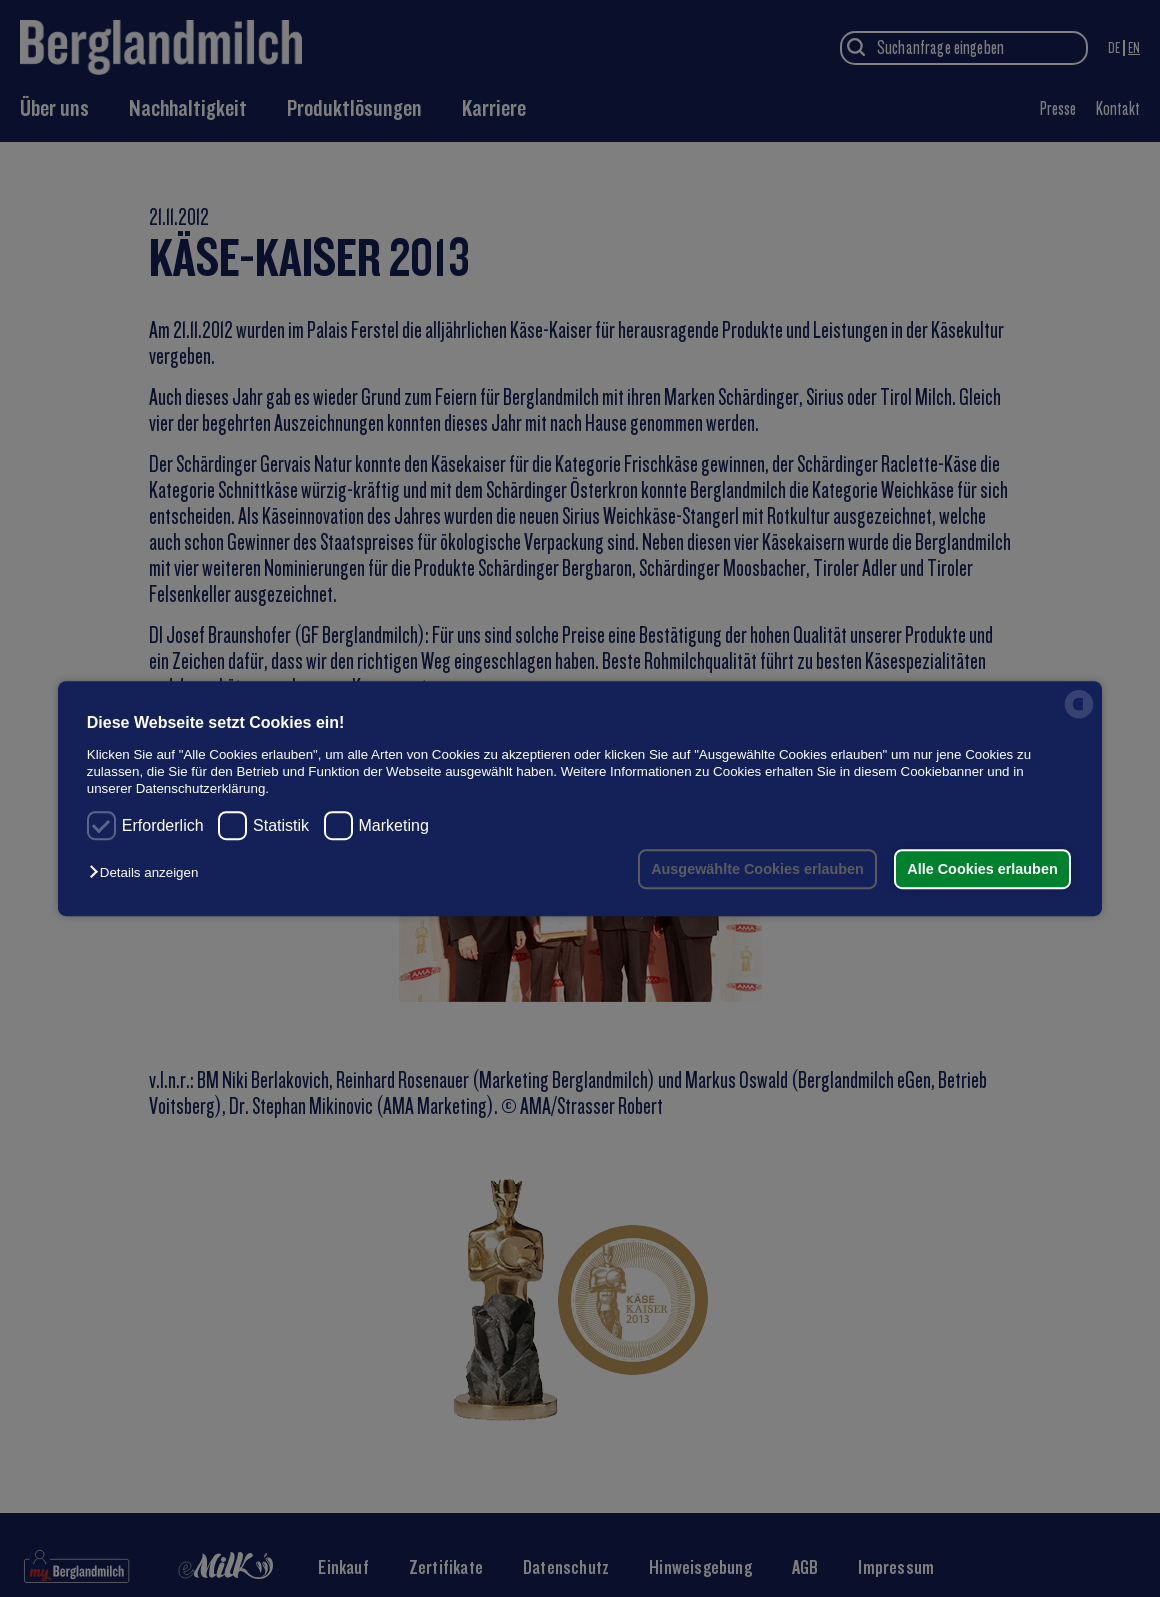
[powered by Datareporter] (1079, 716)
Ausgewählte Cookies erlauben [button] (757, 869)
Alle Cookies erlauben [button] (982, 869)
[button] (148, 872)
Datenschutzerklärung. (202, 789)
